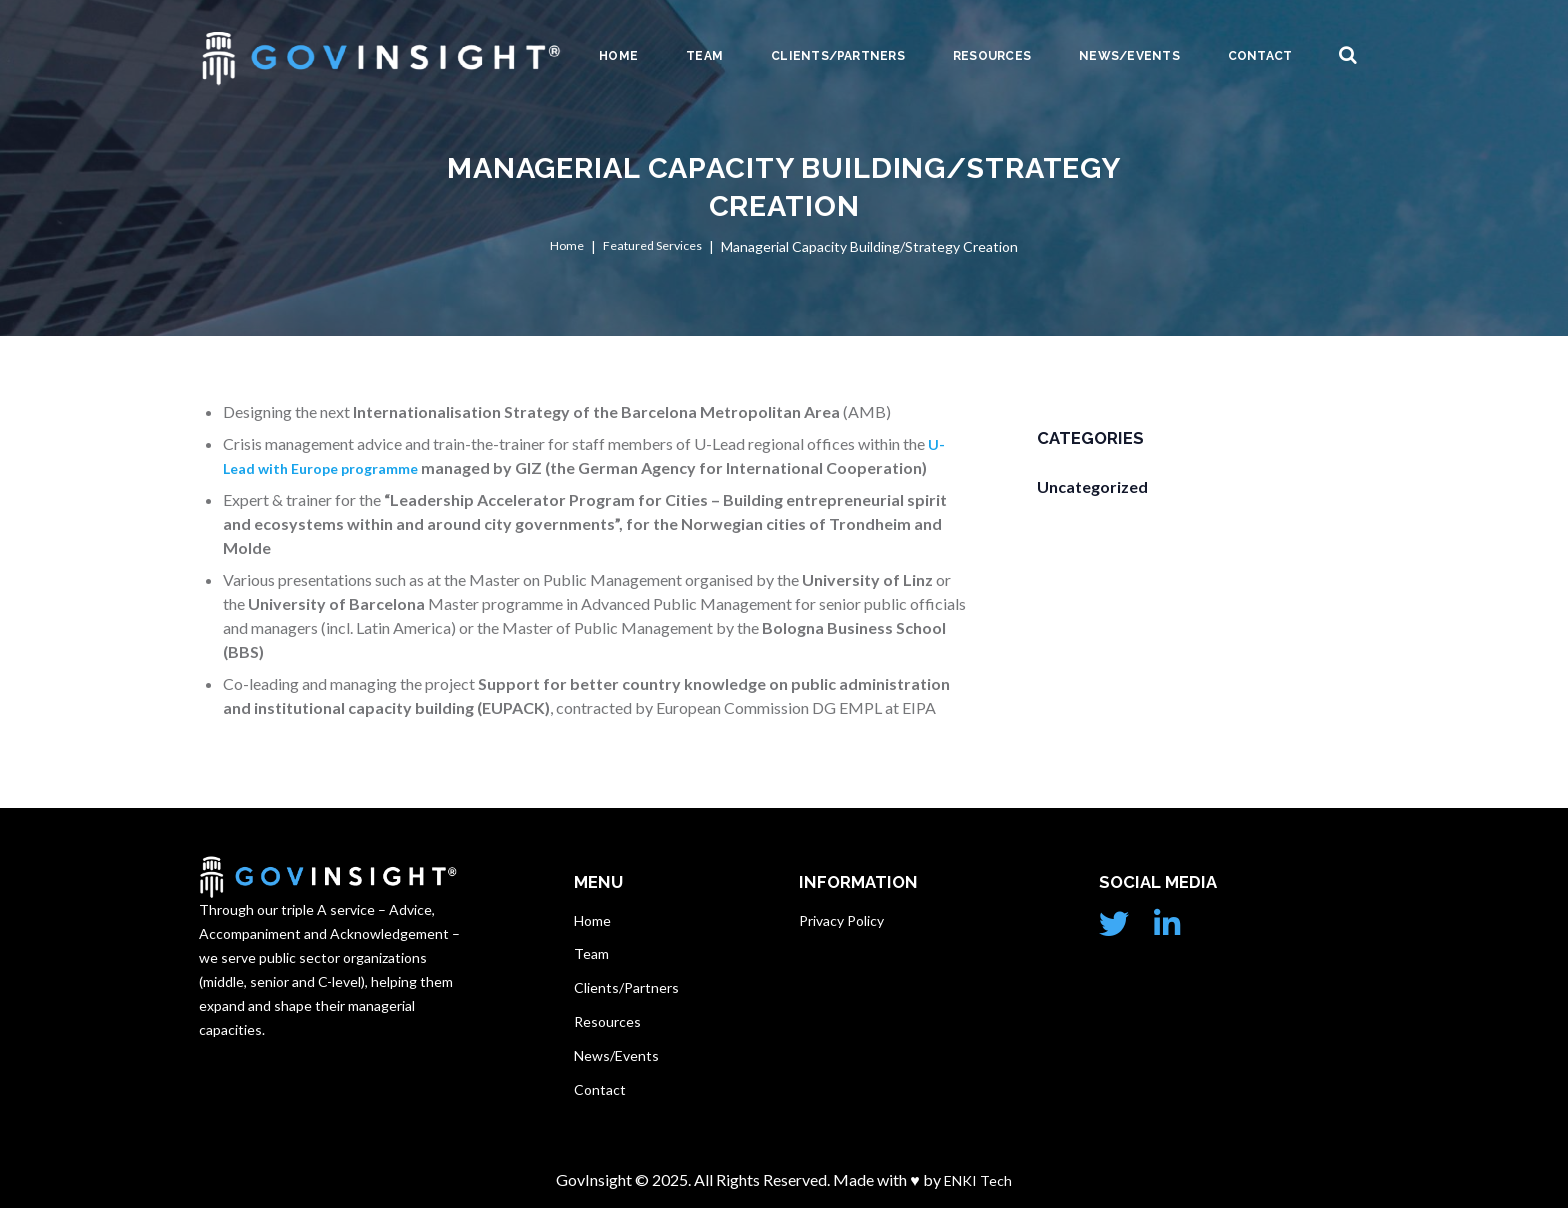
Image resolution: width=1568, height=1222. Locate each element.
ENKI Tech (976, 1193)
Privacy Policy (841, 920)
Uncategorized (1092, 486)
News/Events (1129, 56)
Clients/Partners (838, 56)
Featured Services (654, 247)
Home (618, 56)
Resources (992, 56)
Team (704, 56)
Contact (1260, 56)
